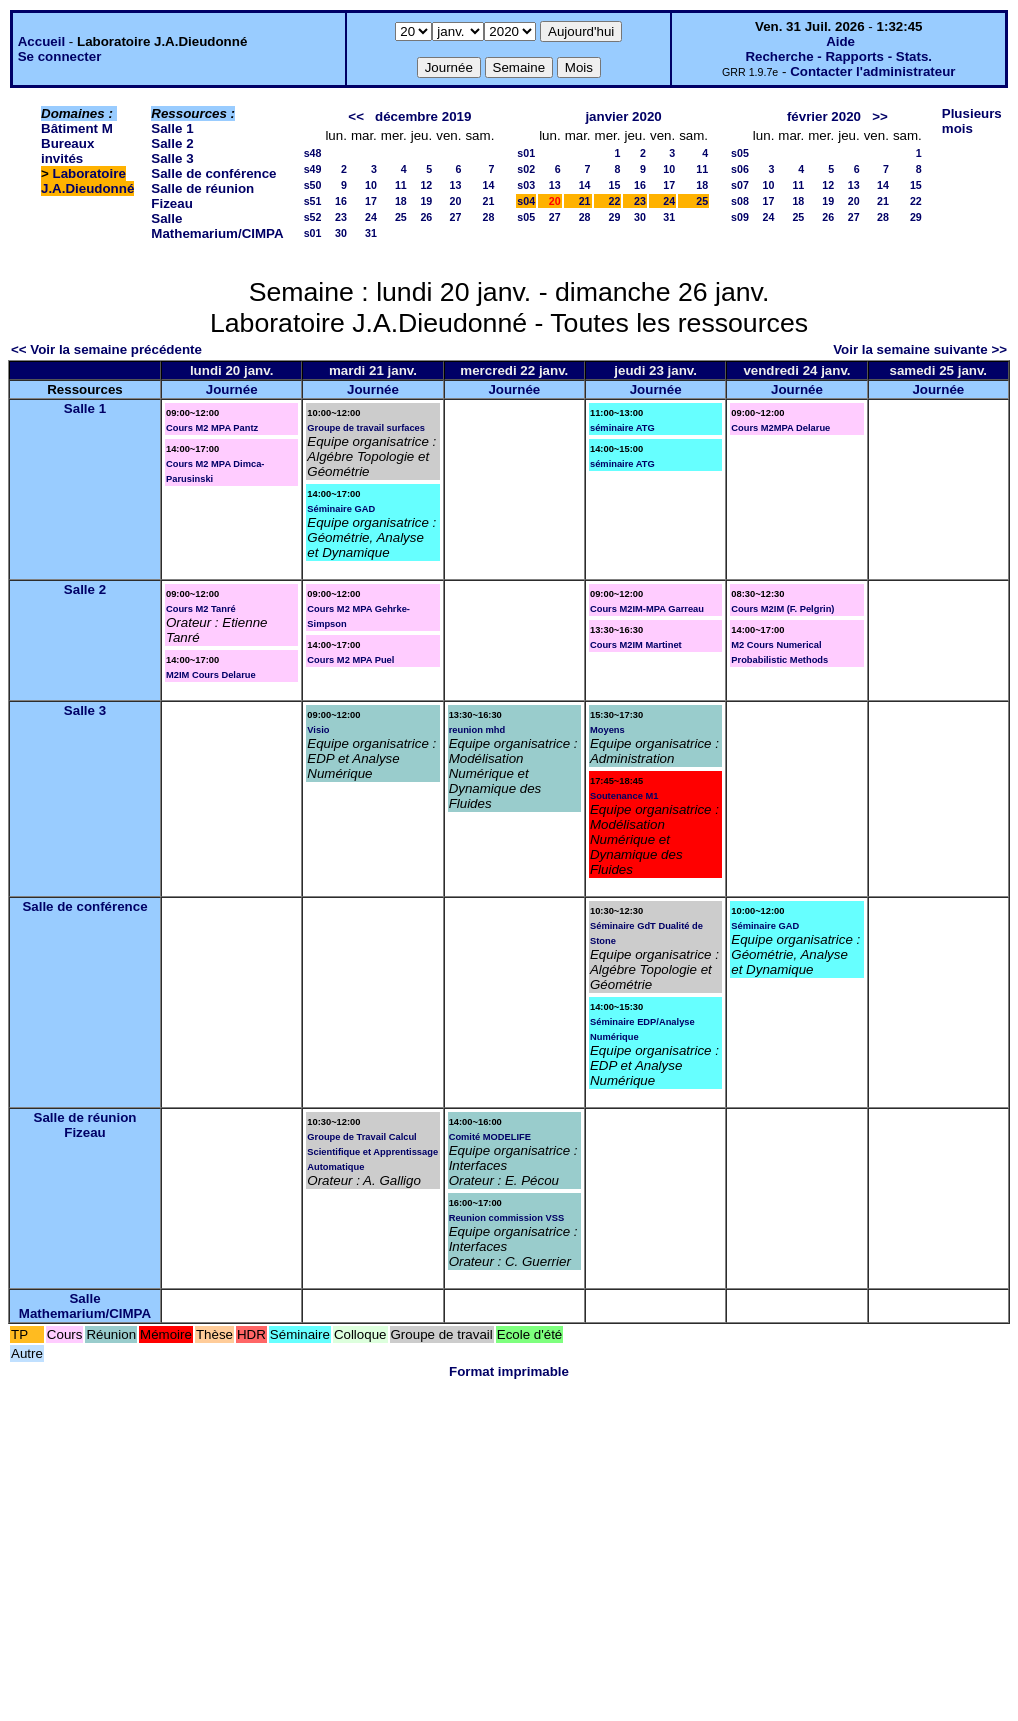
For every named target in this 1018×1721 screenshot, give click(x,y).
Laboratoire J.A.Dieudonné (87, 181)
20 (456, 201)
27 (456, 217)
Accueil (41, 41)
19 (426, 201)
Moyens (607, 730)
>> (880, 116)
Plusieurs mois (972, 121)
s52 (313, 217)
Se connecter (60, 56)
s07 (740, 185)
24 (371, 217)
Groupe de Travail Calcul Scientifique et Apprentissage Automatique (372, 1152)
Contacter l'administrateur (872, 71)
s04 (526, 201)
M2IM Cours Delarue (211, 675)
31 (371, 233)
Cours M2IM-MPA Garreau (647, 609)
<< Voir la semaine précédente (106, 349)
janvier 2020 (623, 116)
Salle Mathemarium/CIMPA (217, 226)
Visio (318, 730)
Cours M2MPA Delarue (780, 428)
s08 (740, 201)
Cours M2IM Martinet (636, 645)
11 (401, 185)
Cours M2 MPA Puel (350, 660)
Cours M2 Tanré (201, 609)
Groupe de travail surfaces (366, 428)
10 (371, 185)
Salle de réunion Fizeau (85, 1125)
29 (615, 217)
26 (426, 217)
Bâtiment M (77, 128)
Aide (840, 41)
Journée (232, 389)
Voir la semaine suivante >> (920, 349)
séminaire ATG (622, 428)
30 (341, 233)
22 (615, 201)
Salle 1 (172, 128)
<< (356, 116)
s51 (313, 201)
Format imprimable (509, 1371)
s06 (740, 169)
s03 (526, 185)
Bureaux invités (67, 151)
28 (488, 217)
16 (341, 201)
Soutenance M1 (624, 796)
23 (341, 217)
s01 (313, 233)
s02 (526, 169)
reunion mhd (477, 730)
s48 (313, 153)
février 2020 (824, 116)
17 (371, 201)
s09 (740, 217)
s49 (313, 169)
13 (456, 185)
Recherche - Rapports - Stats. (838, 56)
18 (401, 201)
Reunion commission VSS (507, 1218)
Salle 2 (172, 143)
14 (488, 185)
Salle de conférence (213, 173)
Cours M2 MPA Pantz (212, 428)
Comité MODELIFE (490, 1137)
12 (426, 185)
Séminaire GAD (341, 509)
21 (488, 201)
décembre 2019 (423, 116)
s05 (526, 217)
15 (615, 185)
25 (401, 217)
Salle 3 (172, 158)
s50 (313, 185)
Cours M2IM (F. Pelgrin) (782, 609)
